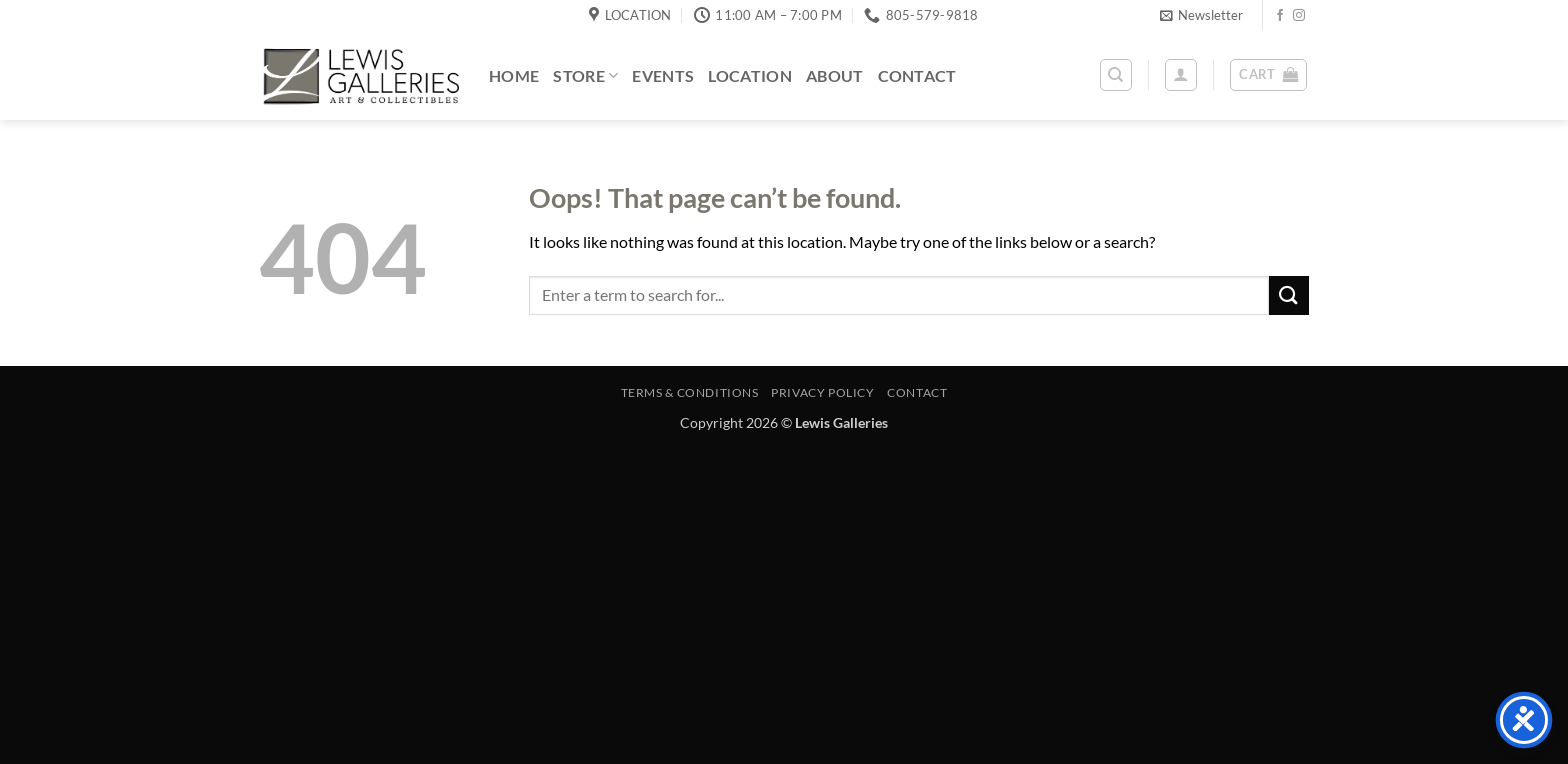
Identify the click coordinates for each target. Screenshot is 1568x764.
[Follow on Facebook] (1280, 16)
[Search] (1116, 75)
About (835, 75)
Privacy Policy (823, 392)
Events (663, 75)
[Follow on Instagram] (1299, 16)
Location (750, 75)
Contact (917, 75)
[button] (1201, 15)
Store (585, 75)
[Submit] (1289, 295)
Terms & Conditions (690, 392)
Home (514, 75)
